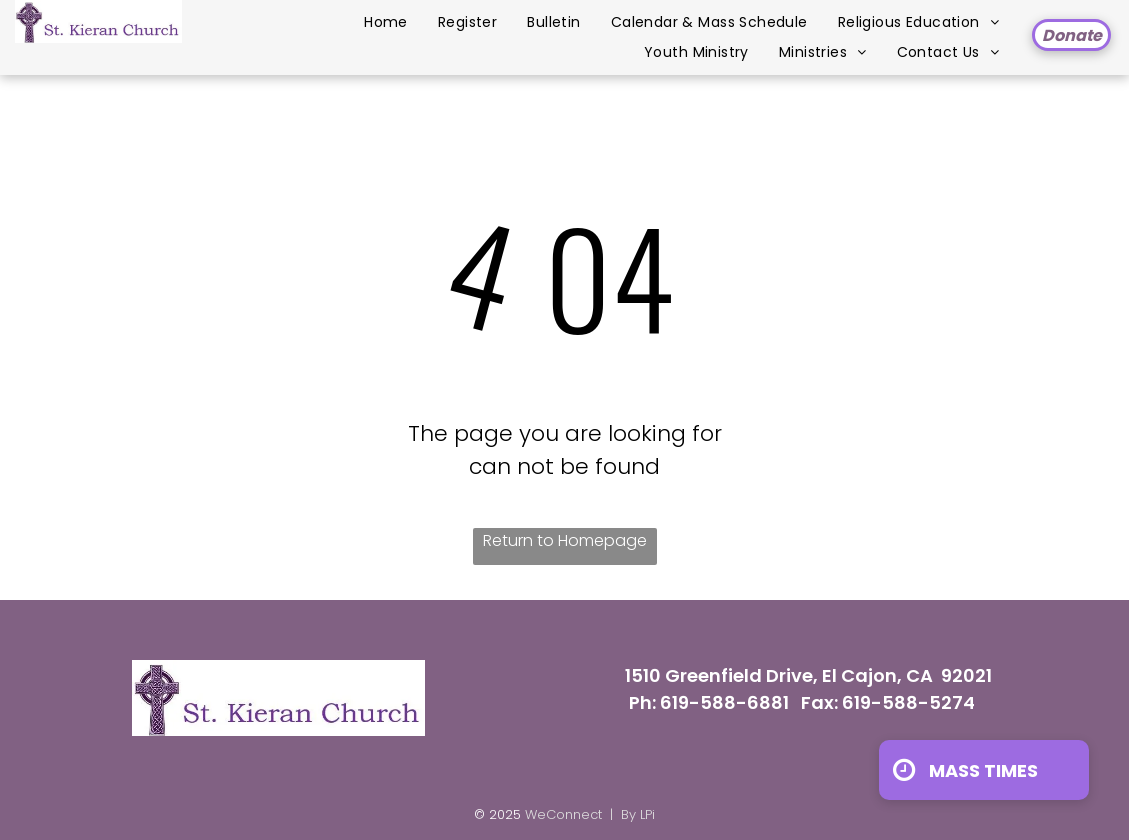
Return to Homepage (565, 540)
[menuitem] (386, 22)
